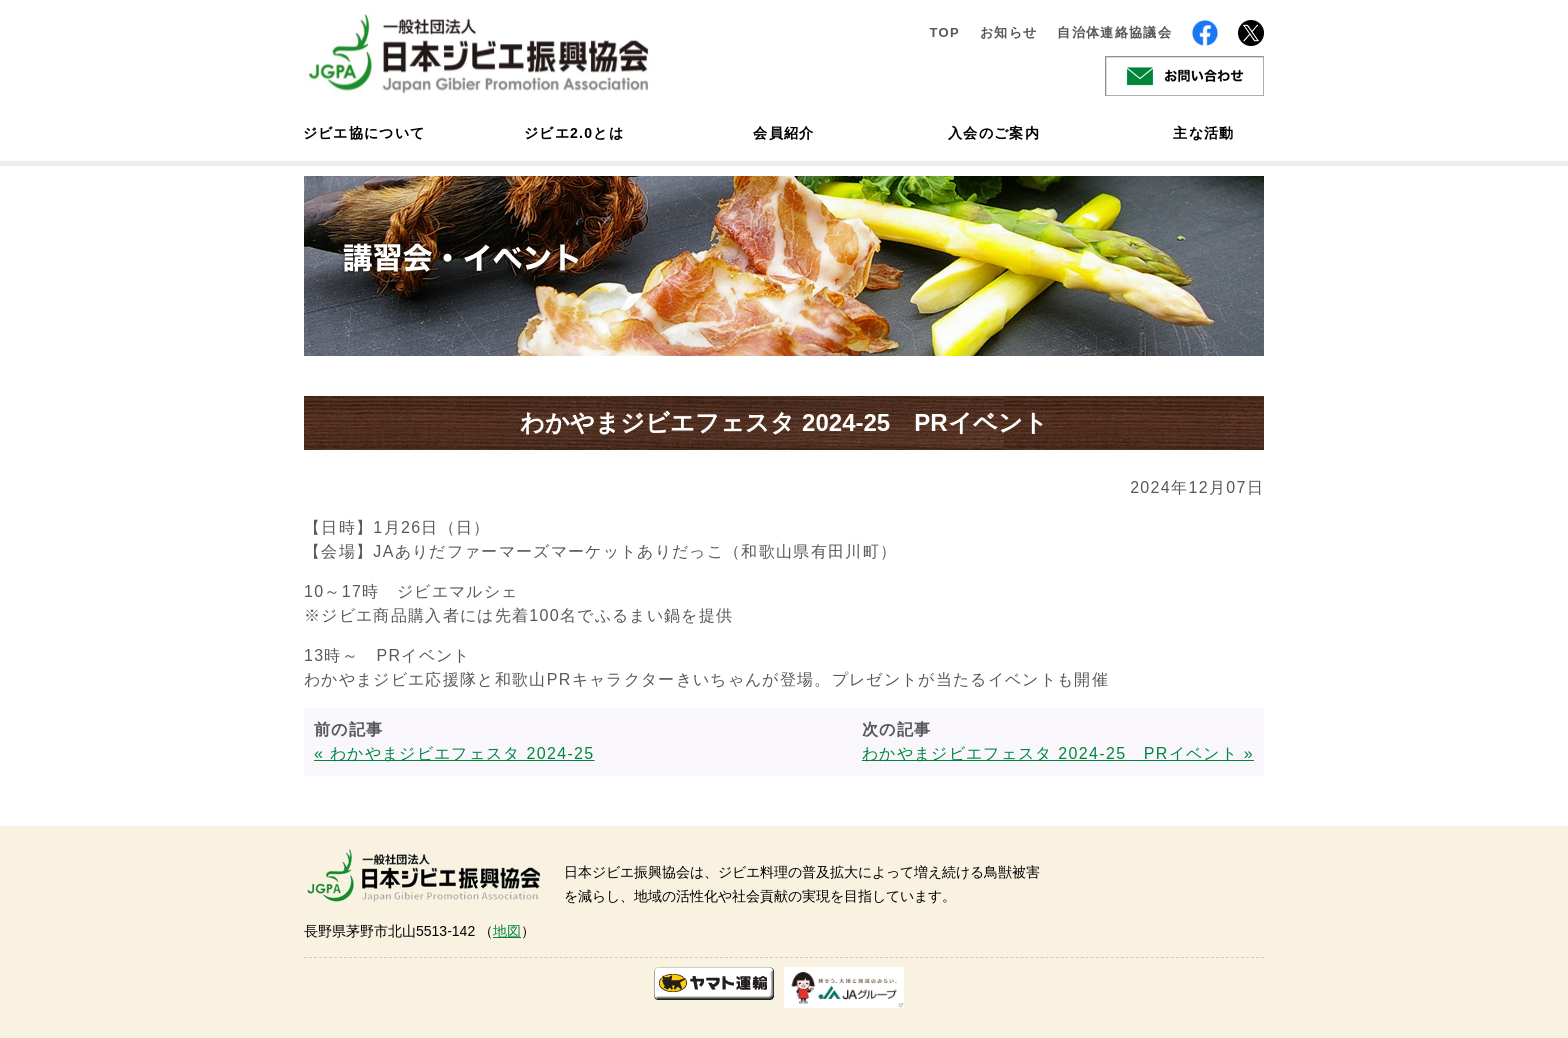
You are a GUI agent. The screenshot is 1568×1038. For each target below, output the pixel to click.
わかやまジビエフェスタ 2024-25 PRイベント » (1058, 753)
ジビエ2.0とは (574, 133)
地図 (507, 931)
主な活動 (1203, 133)
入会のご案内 (994, 133)
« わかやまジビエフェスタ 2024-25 (454, 753)
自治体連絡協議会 (1114, 32)
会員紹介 (783, 133)
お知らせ (1008, 32)
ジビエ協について (364, 133)
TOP (944, 32)
